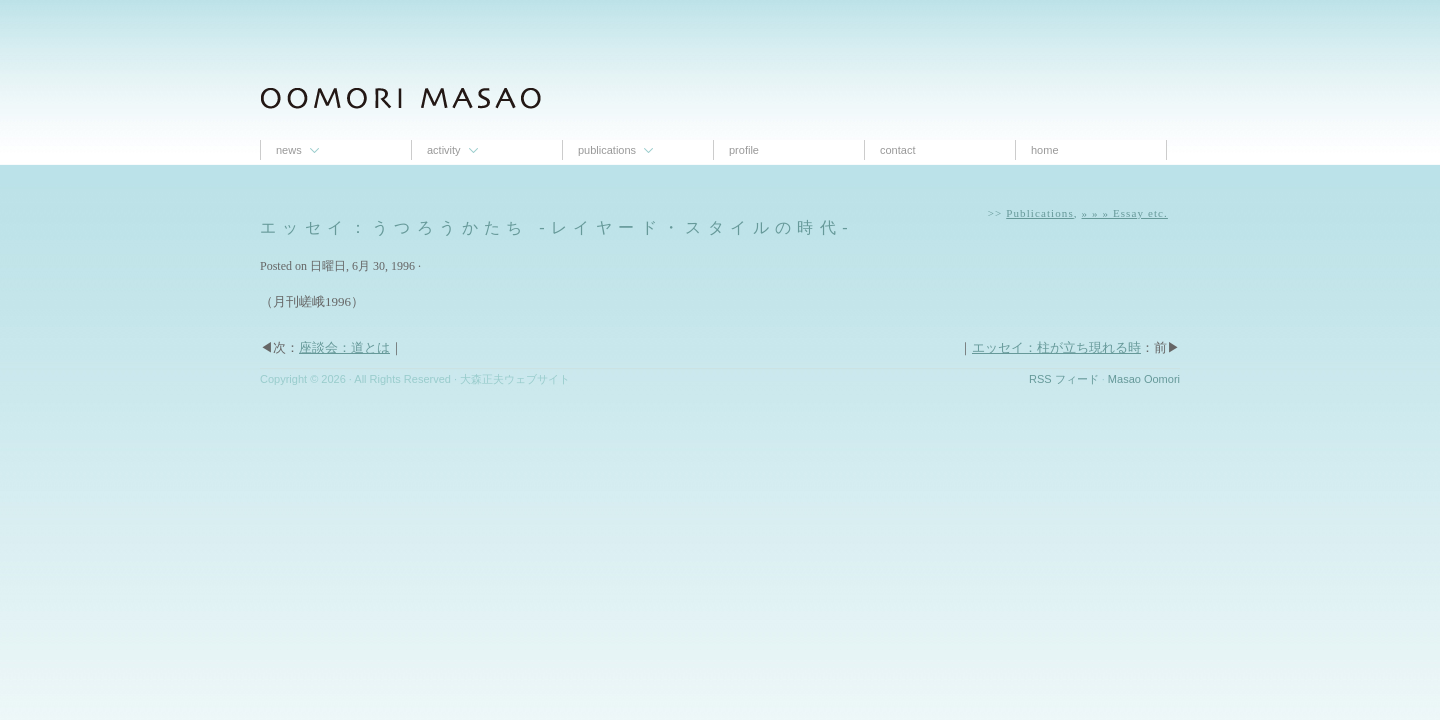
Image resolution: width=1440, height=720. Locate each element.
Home (1045, 150)
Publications (607, 150)
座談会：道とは (344, 347)
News (289, 150)
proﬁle (744, 150)
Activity (444, 150)
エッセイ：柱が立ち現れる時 (1056, 347)
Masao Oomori (1144, 379)
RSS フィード (1064, 379)
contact (897, 150)
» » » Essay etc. (1125, 213)
